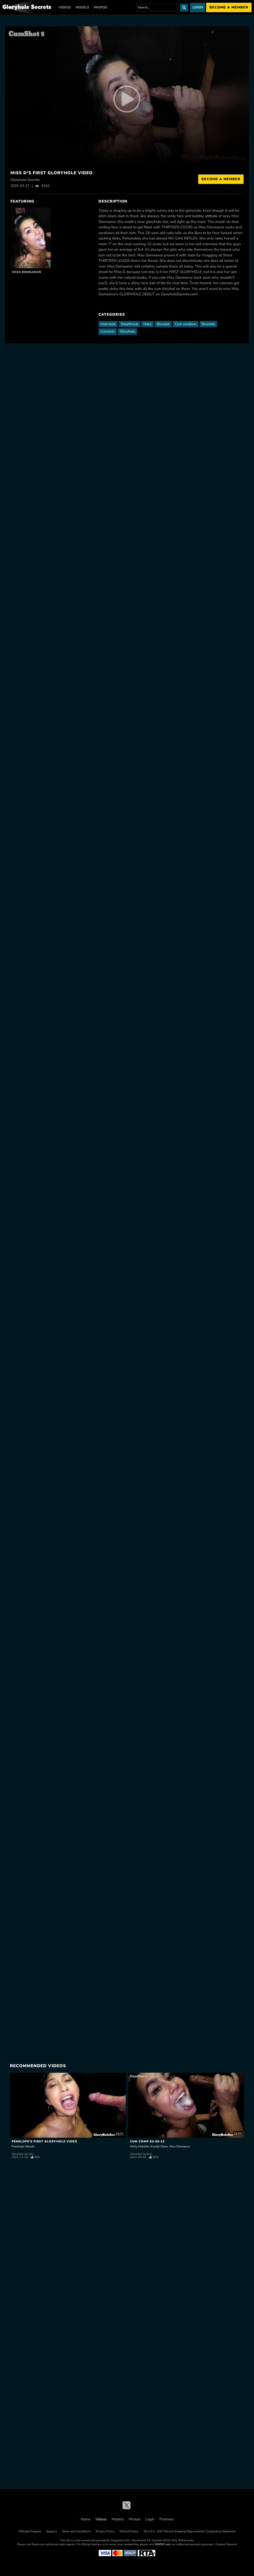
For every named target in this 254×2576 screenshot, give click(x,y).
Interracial (108, 324)
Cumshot (107, 331)
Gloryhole (127, 331)
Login (197, 7)
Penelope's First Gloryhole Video (44, 2141)
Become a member (228, 7)
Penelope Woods (23, 2146)
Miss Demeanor (26, 272)
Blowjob (163, 324)
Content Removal (226, 2544)
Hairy (147, 324)
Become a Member (220, 179)
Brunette (208, 324)
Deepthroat (129, 324)
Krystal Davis (159, 2146)
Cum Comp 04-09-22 (147, 2141)
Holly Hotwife (139, 2146)
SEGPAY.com (162, 2544)
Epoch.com (38, 2544)
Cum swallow (185, 324)
